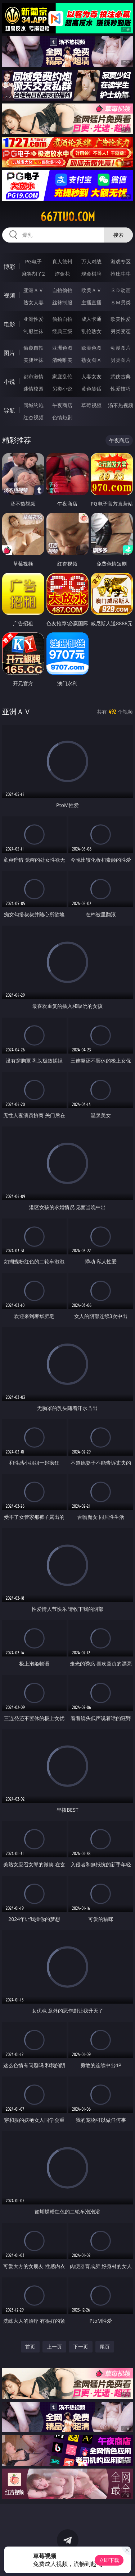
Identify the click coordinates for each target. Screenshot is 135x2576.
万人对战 (91, 261)
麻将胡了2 (33, 273)
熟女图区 (91, 359)
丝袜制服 (62, 302)
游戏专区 (121, 261)
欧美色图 (91, 347)
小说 (9, 382)
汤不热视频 (120, 405)
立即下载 (109, 2560)
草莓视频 (91, 405)
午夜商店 (62, 405)
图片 (9, 353)
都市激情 (33, 376)
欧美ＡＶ (91, 290)
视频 (9, 295)
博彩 (9, 267)
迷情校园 (33, 388)
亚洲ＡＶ (33, 290)
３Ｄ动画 (121, 290)
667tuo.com (67, 216)
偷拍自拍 (62, 318)
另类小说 (62, 388)
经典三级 (62, 331)
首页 (30, 2346)
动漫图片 (121, 347)
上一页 (54, 2346)
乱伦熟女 (91, 331)
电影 (9, 324)
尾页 (105, 2346)
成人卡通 (91, 318)
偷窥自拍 (33, 347)
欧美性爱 (121, 318)
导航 (9, 410)
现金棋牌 (91, 273)
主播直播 (91, 302)
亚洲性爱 (33, 318)
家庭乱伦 (62, 376)
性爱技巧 (121, 388)
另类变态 (121, 331)
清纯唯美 (62, 359)
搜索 (118, 234)
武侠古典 (121, 376)
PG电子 (33, 261)
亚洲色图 (62, 347)
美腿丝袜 (33, 359)
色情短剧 (62, 417)
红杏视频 (33, 417)
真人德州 (62, 261)
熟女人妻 (33, 302)
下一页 (80, 2346)
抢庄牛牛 (121, 273)
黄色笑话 (91, 388)
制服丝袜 (33, 331)
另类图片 (121, 359)
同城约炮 (33, 405)
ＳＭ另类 (121, 302)
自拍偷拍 (62, 290)
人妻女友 (91, 376)
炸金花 (62, 273)
